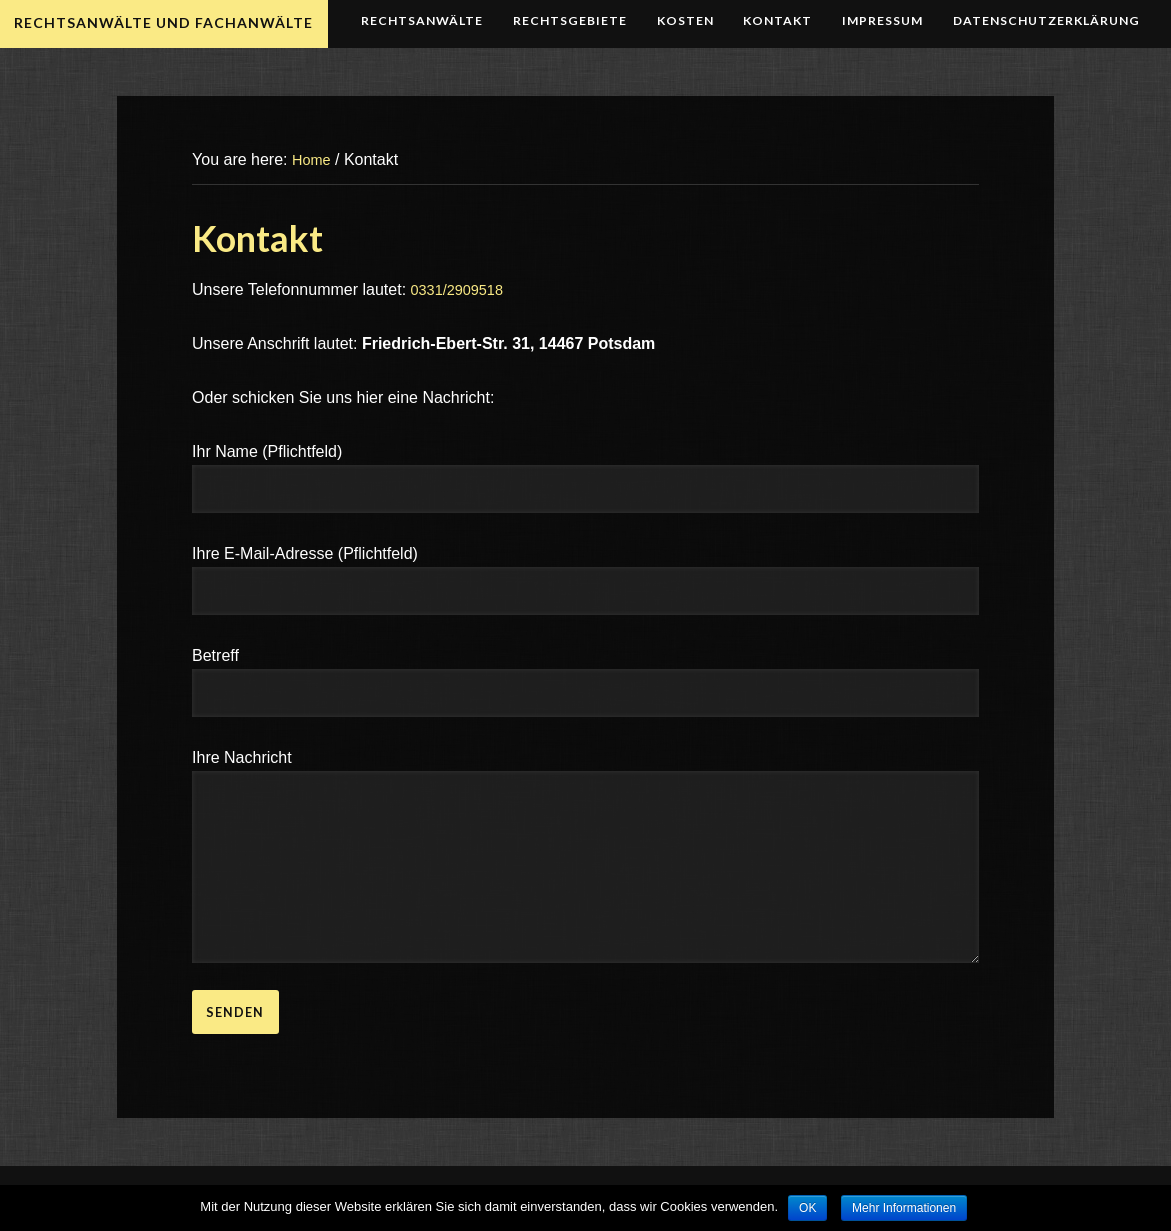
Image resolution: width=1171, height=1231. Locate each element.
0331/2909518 (462, 289)
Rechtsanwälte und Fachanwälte (165, 22)
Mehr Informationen (904, 1208)
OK (807, 1208)
